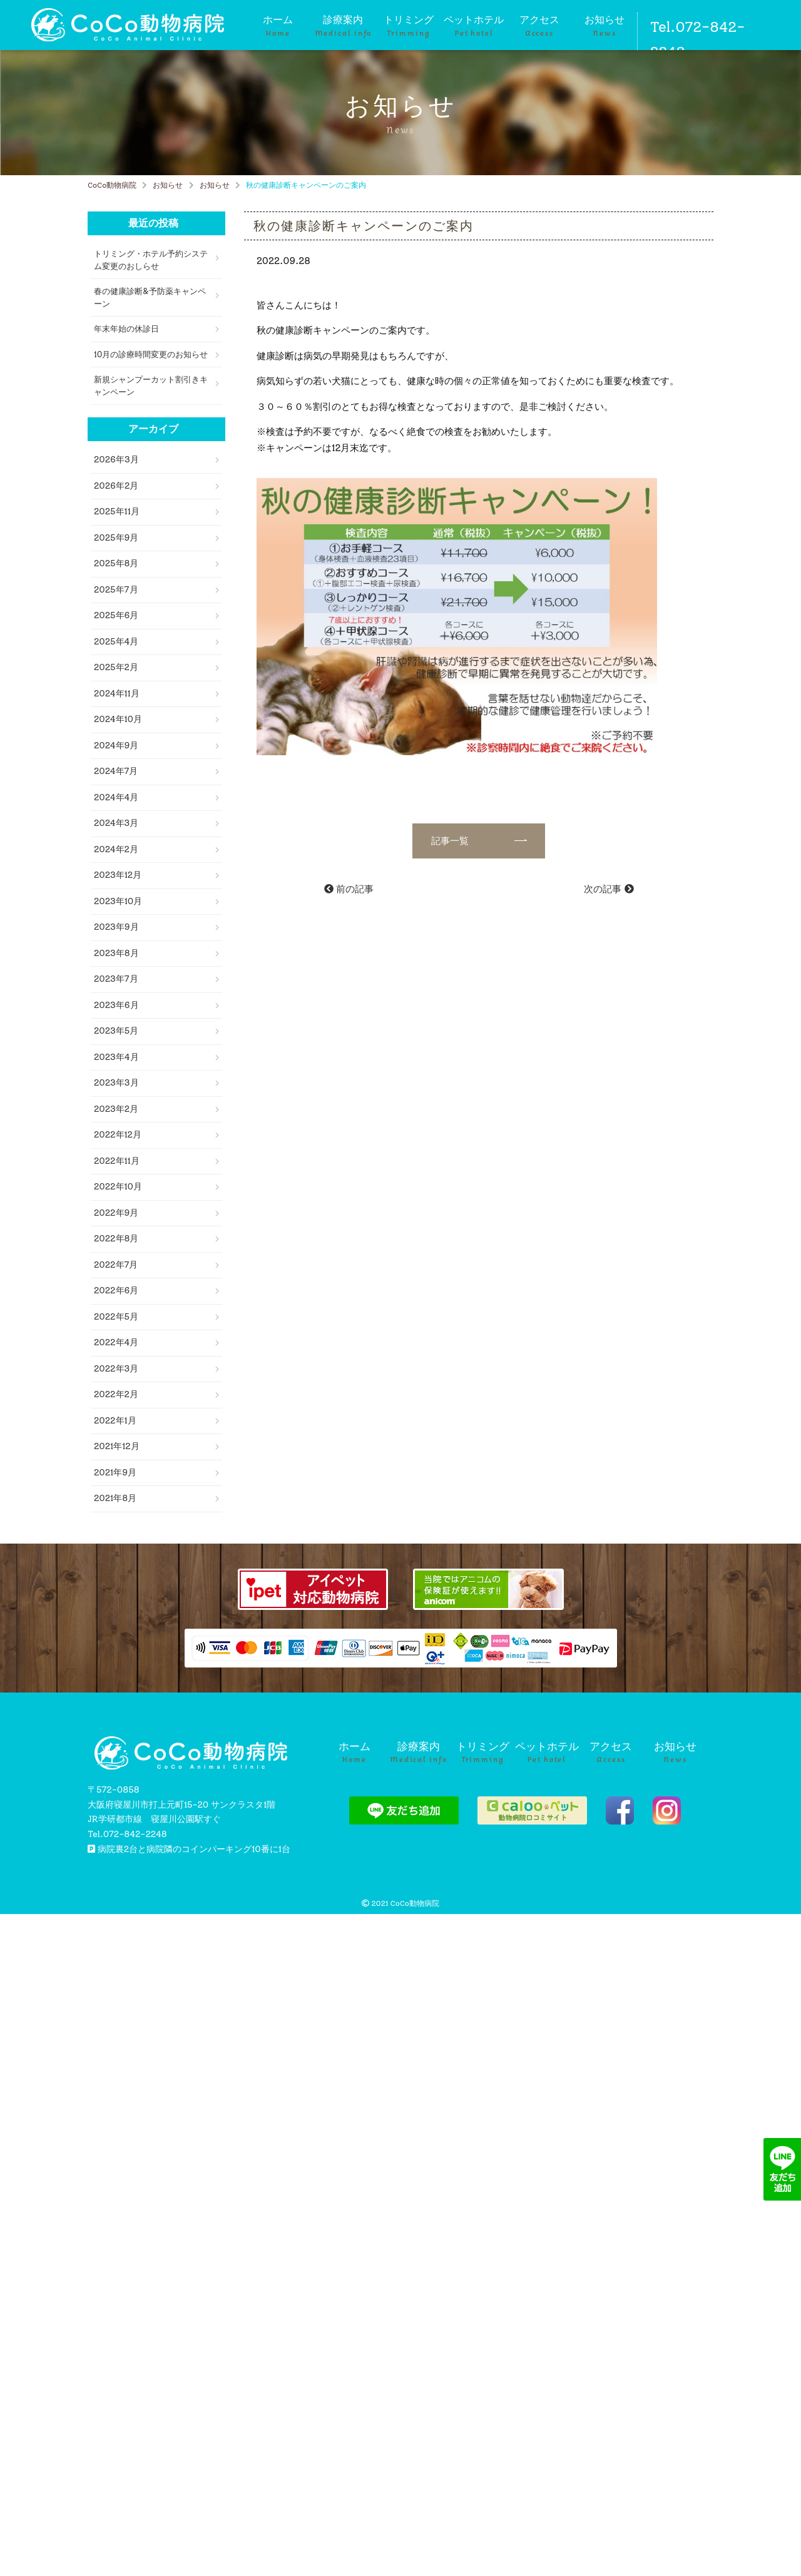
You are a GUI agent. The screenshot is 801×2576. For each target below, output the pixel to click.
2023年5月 (116, 1031)
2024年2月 (116, 849)
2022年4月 (116, 1342)
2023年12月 (117, 875)
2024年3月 (116, 823)
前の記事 (349, 889)
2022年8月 (116, 1238)
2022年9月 (116, 1213)
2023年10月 (118, 901)
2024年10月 (118, 719)
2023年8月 (116, 953)
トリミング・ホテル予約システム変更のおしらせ (151, 260)
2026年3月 (116, 459)
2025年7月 (116, 589)
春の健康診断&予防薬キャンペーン (150, 297)
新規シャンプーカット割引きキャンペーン (151, 386)
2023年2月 (116, 1109)
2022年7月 (116, 1265)
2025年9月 (116, 537)
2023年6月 (116, 1005)
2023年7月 (116, 979)
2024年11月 (117, 693)
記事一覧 (469, 841)
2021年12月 (117, 1446)
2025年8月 (116, 563)
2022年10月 (118, 1186)
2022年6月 (116, 1290)
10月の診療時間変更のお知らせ (151, 354)
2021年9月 (115, 1472)
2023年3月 (116, 1082)
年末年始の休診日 (126, 328)
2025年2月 (116, 667)
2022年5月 (116, 1316)
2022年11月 (117, 1161)
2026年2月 (116, 486)
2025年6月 (116, 615)
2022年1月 (115, 1420)
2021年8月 (115, 1498)
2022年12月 (117, 1134)
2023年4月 (116, 1057)
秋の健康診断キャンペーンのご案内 (363, 225)
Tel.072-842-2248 (697, 39)
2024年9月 (116, 745)
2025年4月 (116, 641)
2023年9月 (116, 927)
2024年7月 (116, 771)
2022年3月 (116, 1368)
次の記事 (608, 889)
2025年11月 (117, 511)
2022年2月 (116, 1394)
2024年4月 (116, 797)
